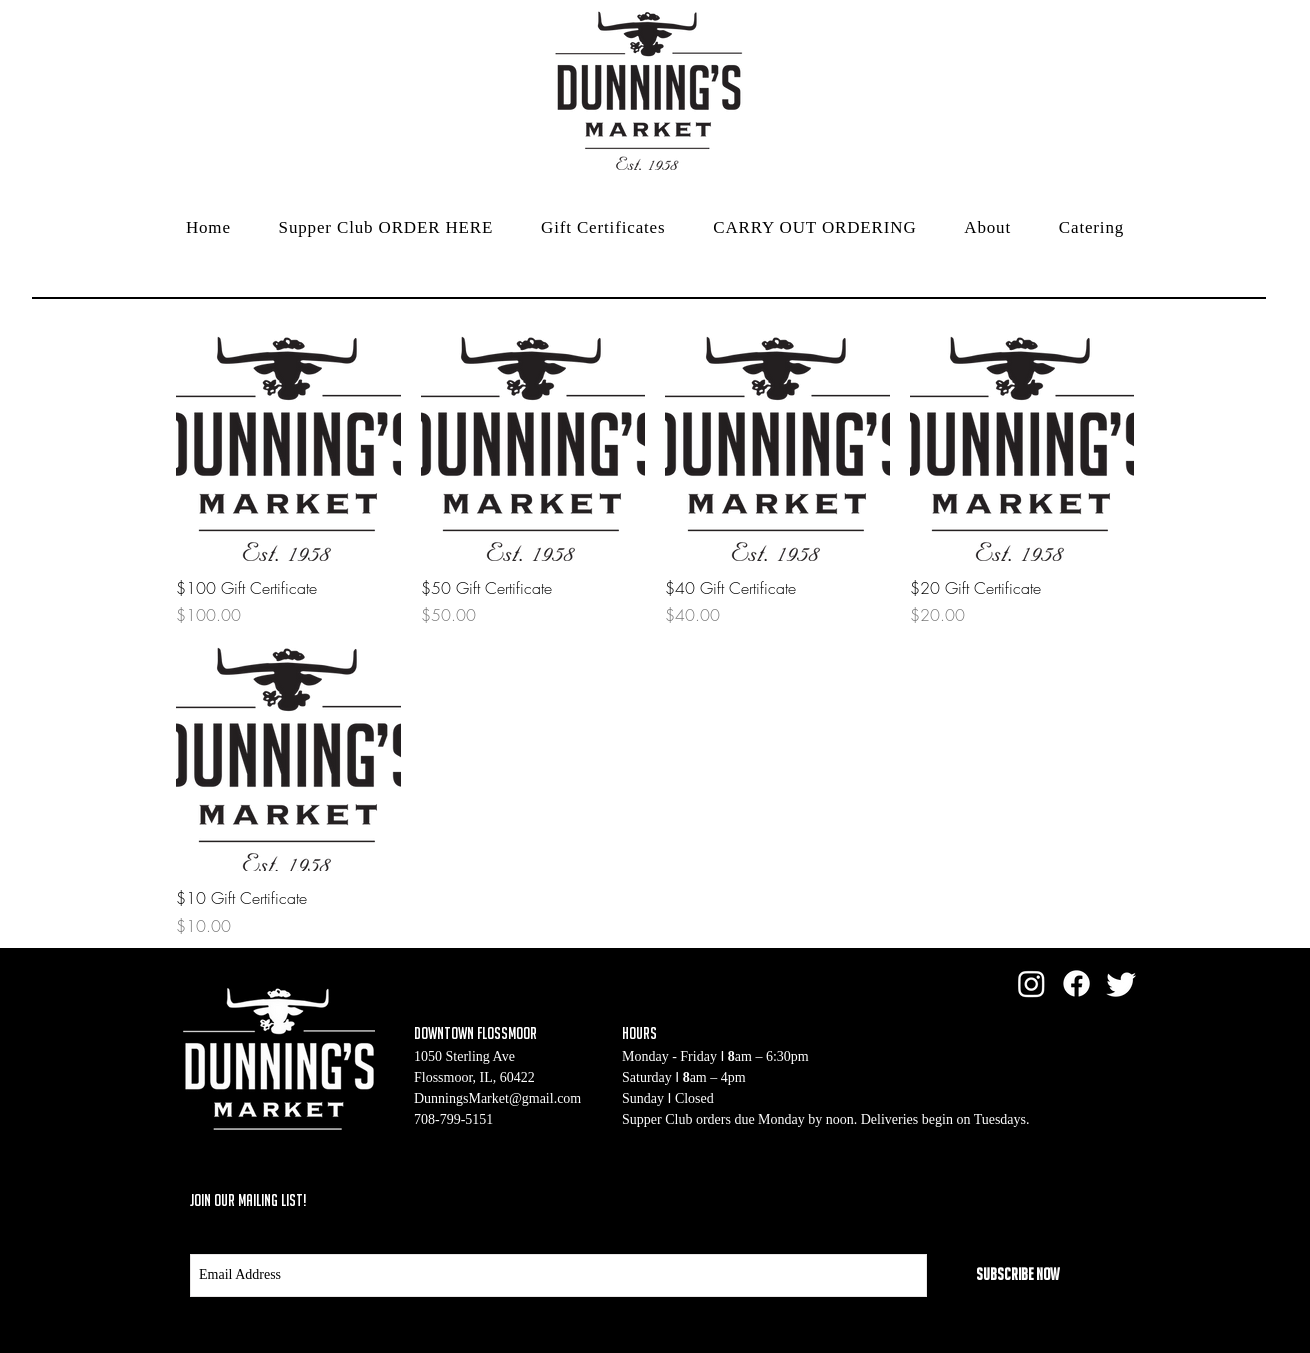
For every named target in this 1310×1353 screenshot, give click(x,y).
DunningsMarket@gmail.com (497, 1098)
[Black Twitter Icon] (1063, 1199)
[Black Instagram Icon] (1101, 1199)
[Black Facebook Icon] (1025, 1199)
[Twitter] (1121, 983)
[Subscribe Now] (1017, 1275)
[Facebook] (1076, 983)
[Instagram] (1031, 983)
